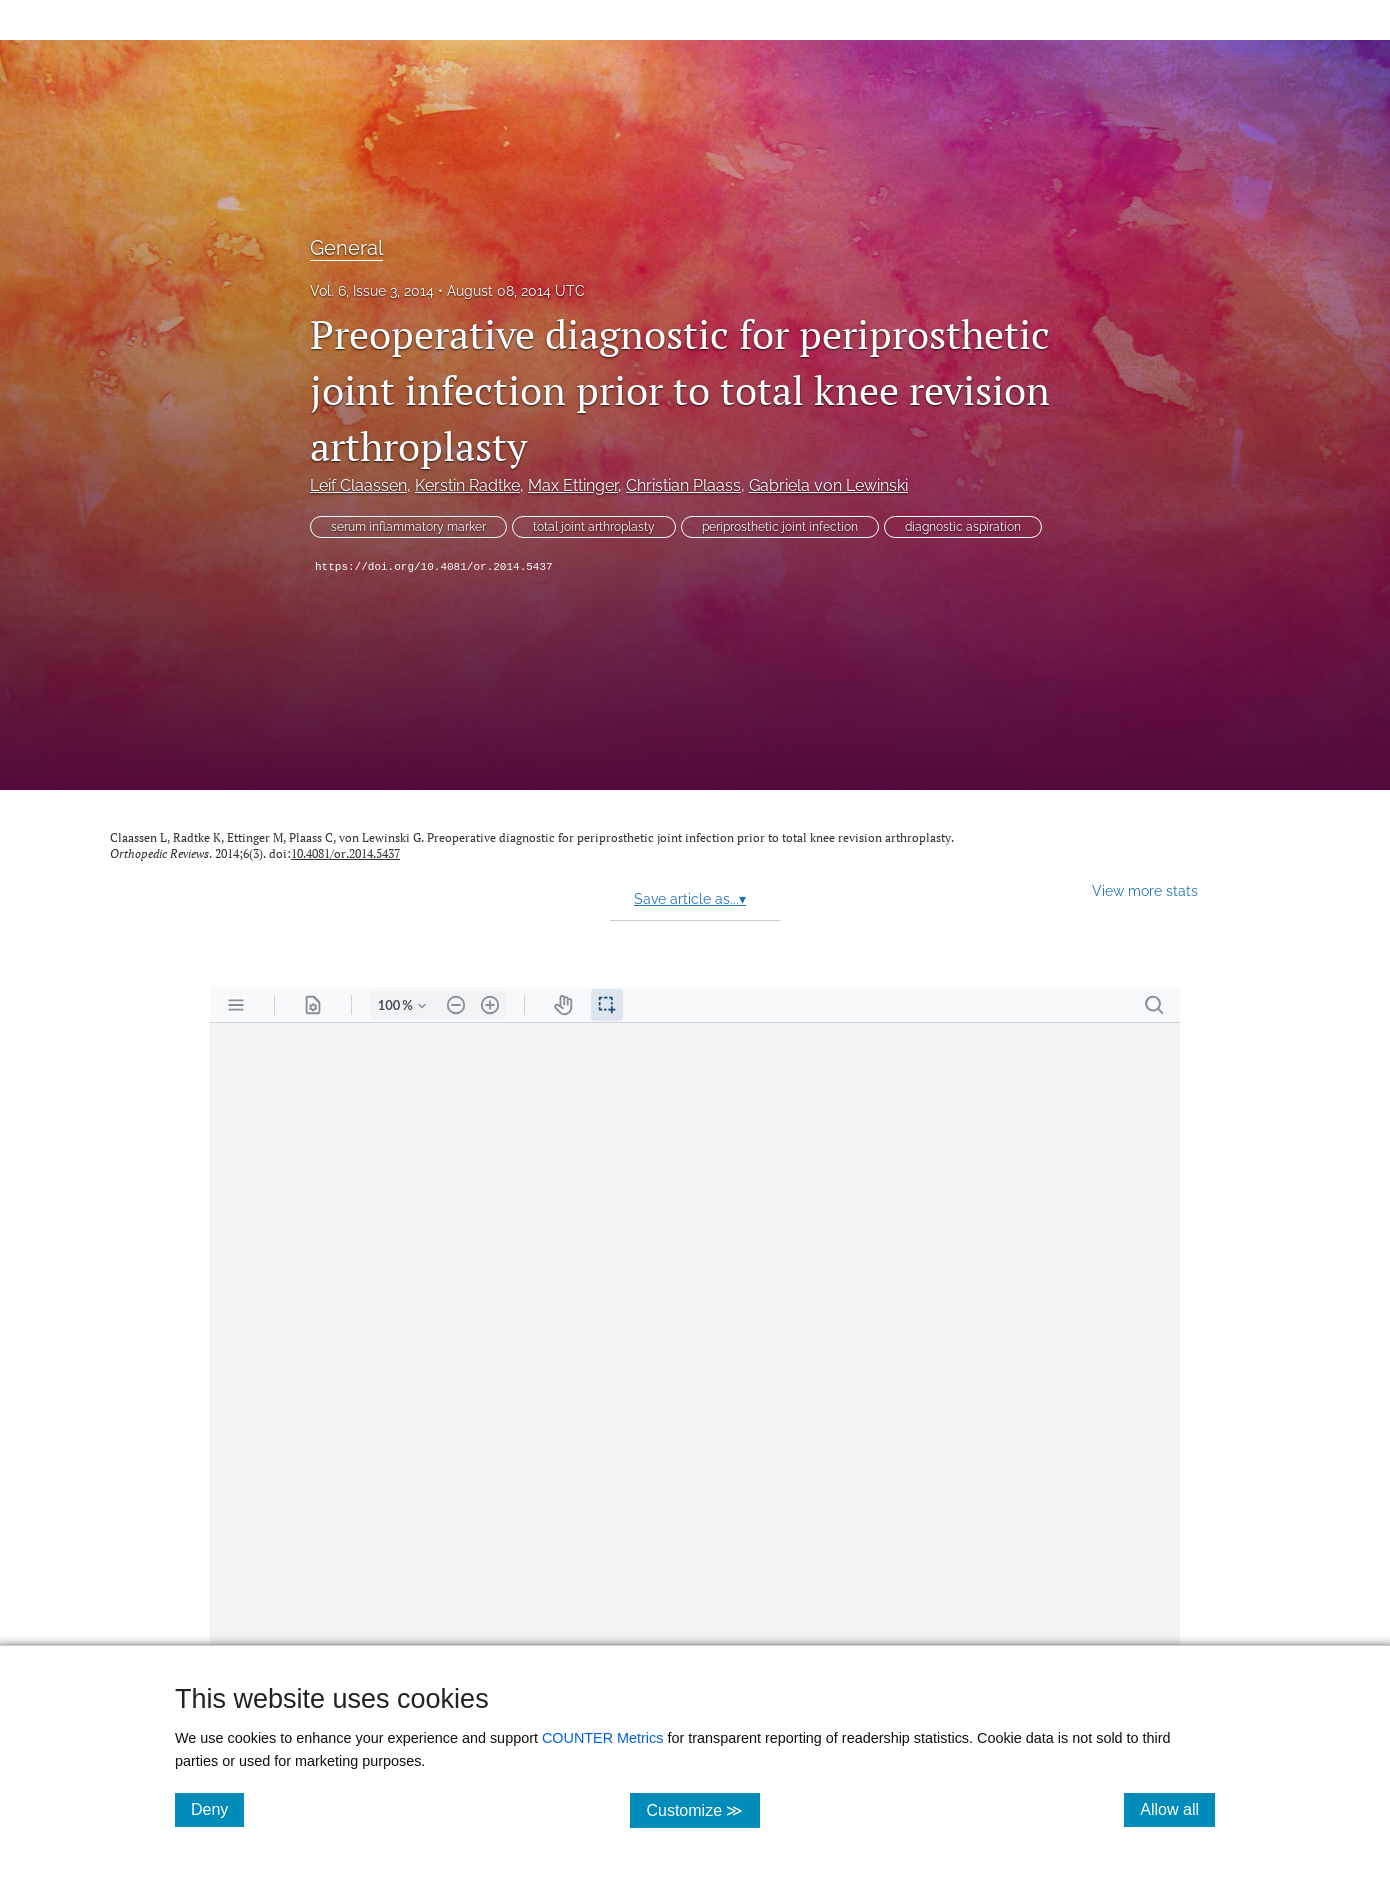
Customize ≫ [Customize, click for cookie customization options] (702, 1809)
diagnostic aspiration (963, 527)
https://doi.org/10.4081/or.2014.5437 (434, 567)
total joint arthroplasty (594, 527)
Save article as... (690, 899)
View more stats (1145, 890)
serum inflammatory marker (408, 527)
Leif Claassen (358, 485)
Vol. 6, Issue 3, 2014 (372, 291)
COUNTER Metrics (603, 1738)
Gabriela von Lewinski (828, 485)
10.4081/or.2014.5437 (345, 853)
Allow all (1177, 1809)
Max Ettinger (573, 485)
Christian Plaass (683, 485)
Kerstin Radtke (467, 485)
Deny (217, 1809)
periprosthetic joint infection (780, 527)
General (346, 248)
